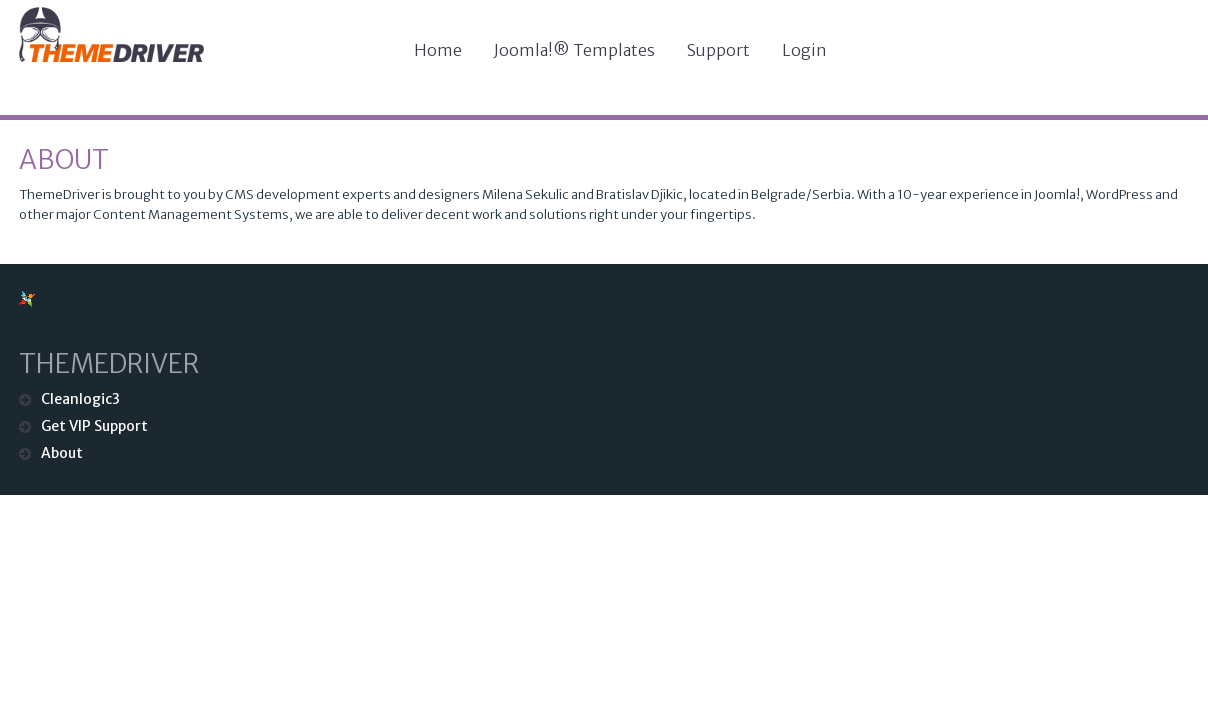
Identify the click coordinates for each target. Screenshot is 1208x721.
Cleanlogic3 (80, 399)
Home (438, 50)
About (64, 159)
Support (718, 50)
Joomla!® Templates (574, 50)
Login (804, 50)
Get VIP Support (94, 426)
